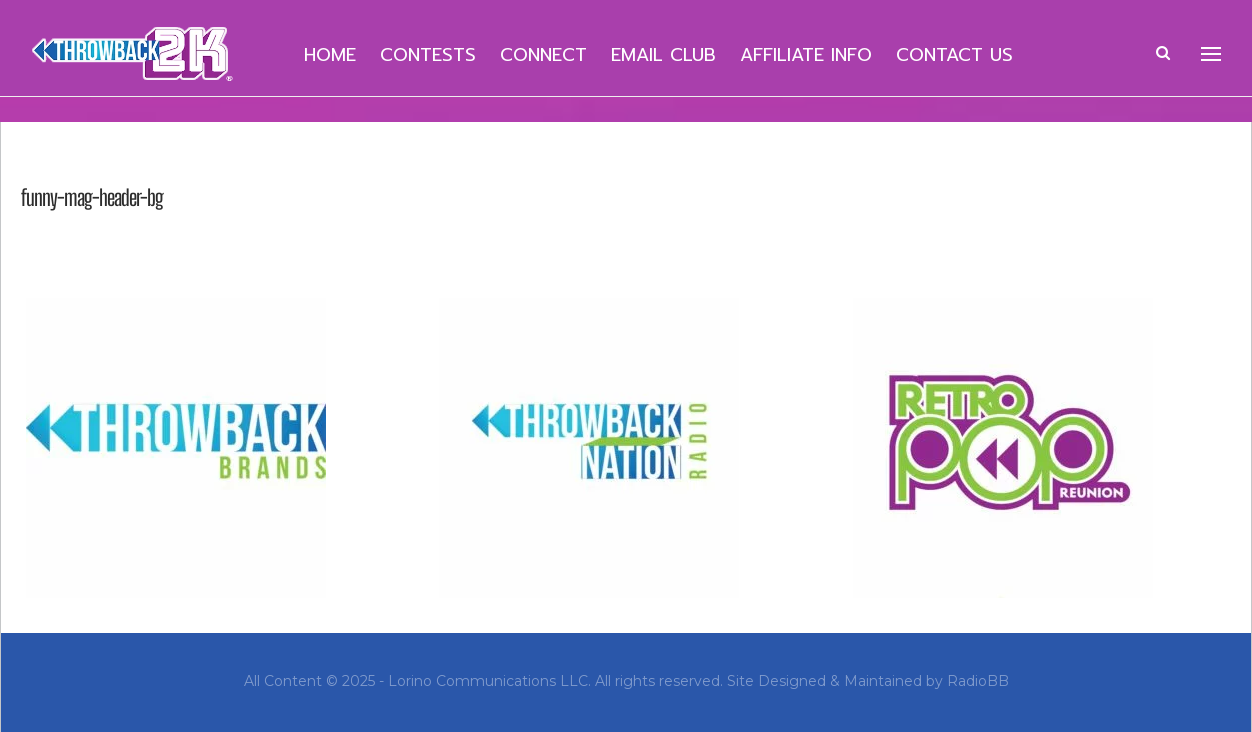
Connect (543, 55)
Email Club (663, 55)
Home (330, 55)
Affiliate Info (806, 55)
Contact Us (954, 55)
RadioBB (978, 681)
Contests (428, 55)
